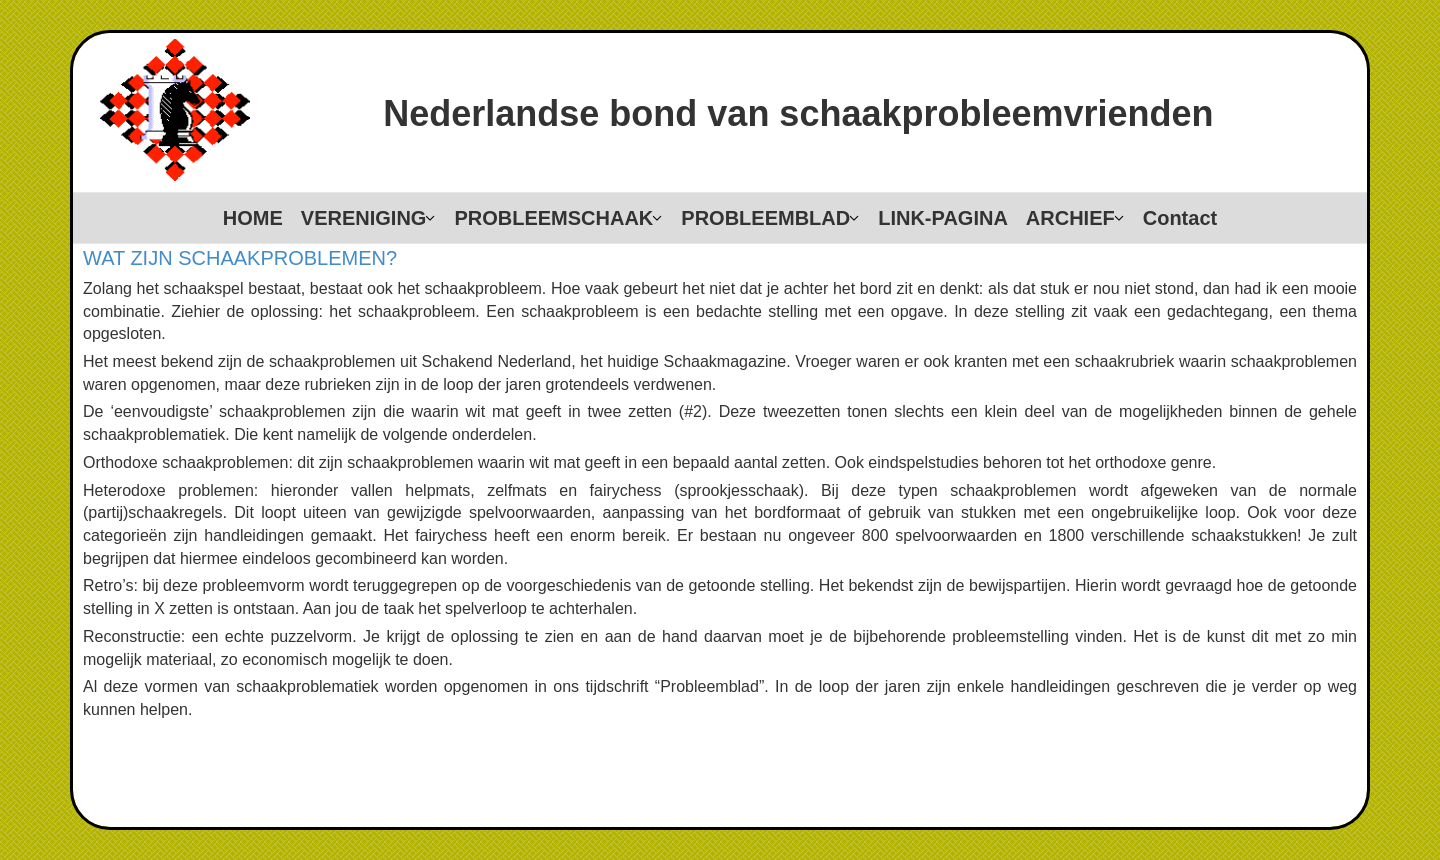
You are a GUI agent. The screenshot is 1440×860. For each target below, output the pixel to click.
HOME (253, 218)
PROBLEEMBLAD (765, 218)
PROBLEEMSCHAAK (553, 218)
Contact (1180, 218)
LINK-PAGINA (943, 218)
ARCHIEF (1070, 218)
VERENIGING (364, 218)
